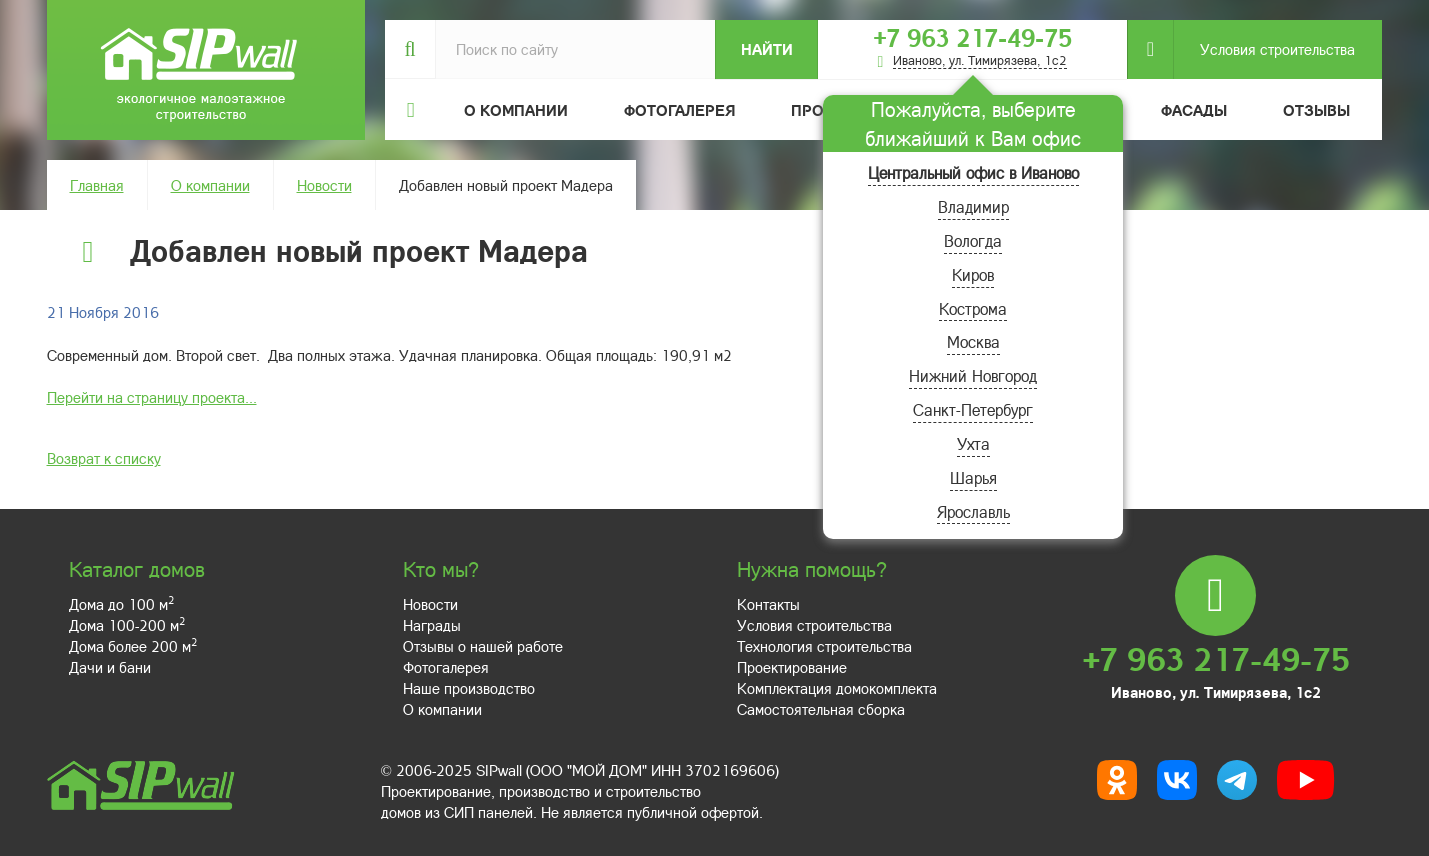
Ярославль (973, 511)
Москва (973, 341)
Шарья (973, 477)
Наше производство (469, 688)
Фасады (1194, 110)
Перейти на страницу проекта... (152, 397)
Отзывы (1316, 110)
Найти (767, 49)
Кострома (973, 308)
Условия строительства (1264, 49)
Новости (324, 185)
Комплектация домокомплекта (837, 688)
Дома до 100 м (121, 604)
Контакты (768, 604)
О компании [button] (516, 110)
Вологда (973, 240)
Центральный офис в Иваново (973, 172)
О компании (210, 185)
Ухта (973, 443)
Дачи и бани (110, 667)
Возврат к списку (104, 458)
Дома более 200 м (133, 646)
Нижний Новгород (973, 375)
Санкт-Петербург (973, 409)
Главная (97, 185)
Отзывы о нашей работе (483, 646)
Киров (973, 274)
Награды (432, 625)
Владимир (973, 206)
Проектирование (792, 667)
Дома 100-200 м (127, 625)
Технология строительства (824, 646)
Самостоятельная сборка (821, 709)
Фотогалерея (679, 110)
